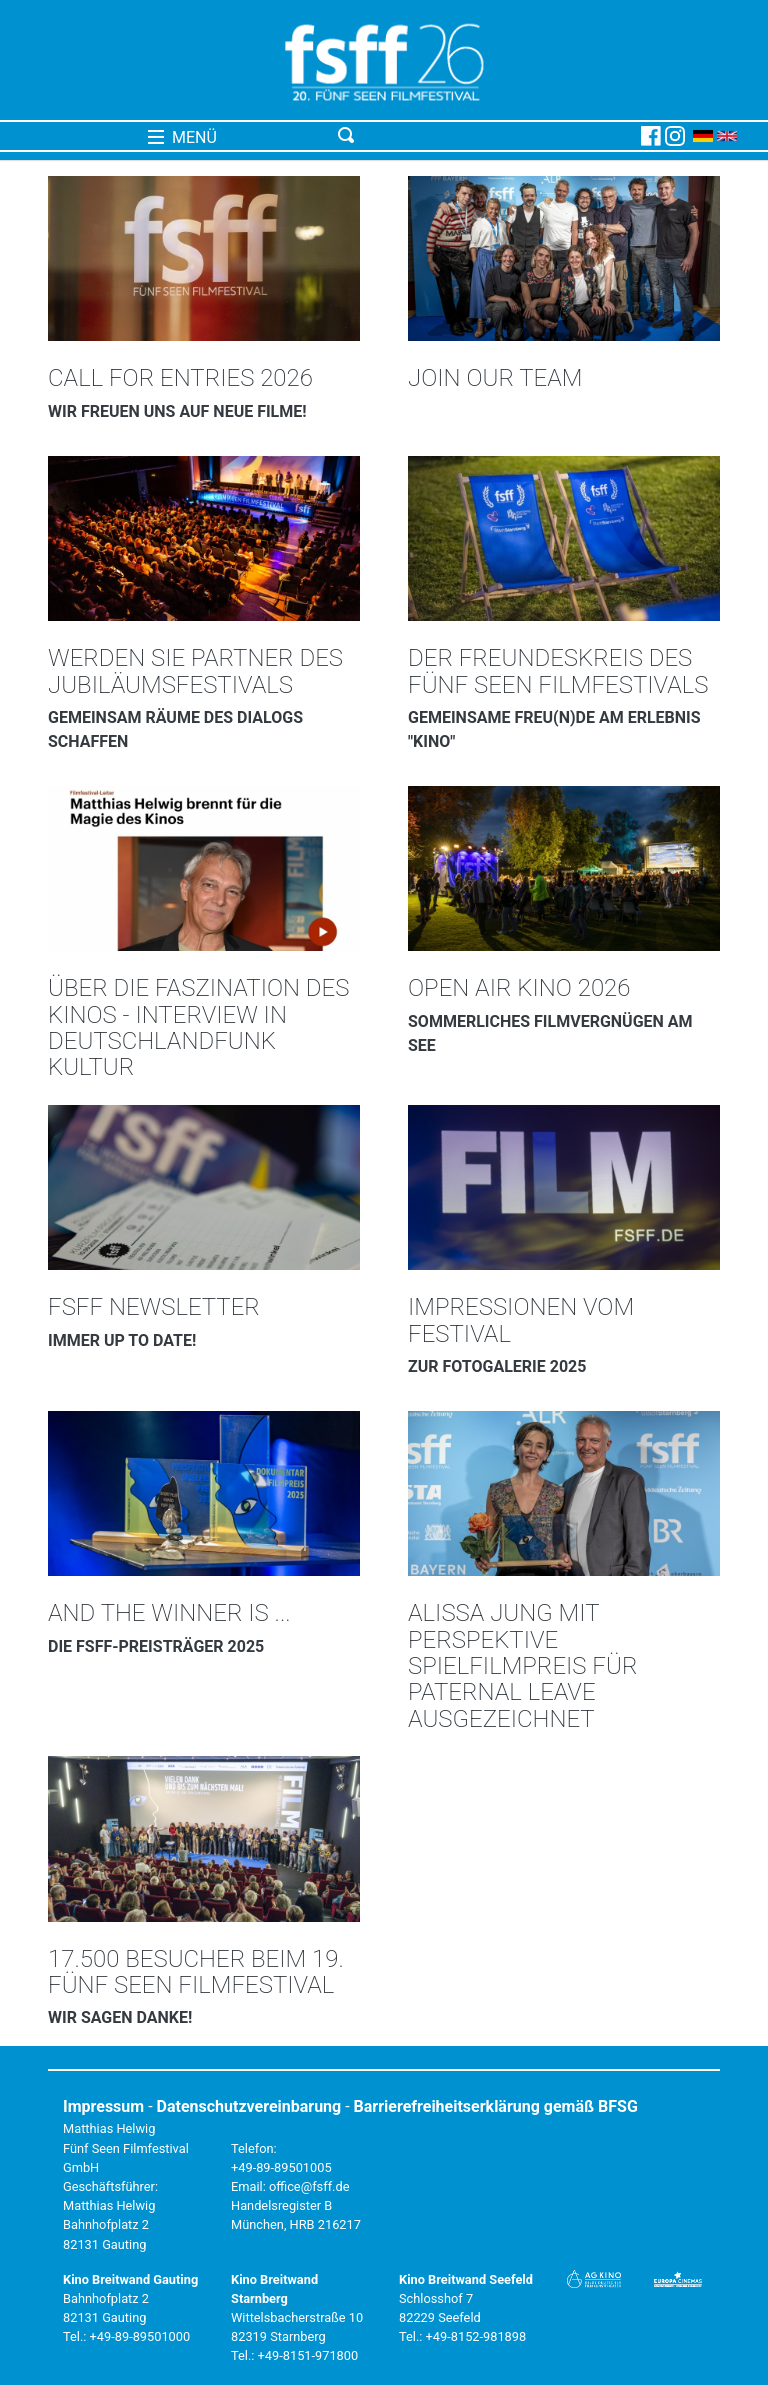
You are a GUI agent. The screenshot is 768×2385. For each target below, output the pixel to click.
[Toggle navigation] (485, 136)
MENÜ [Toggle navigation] (182, 137)
